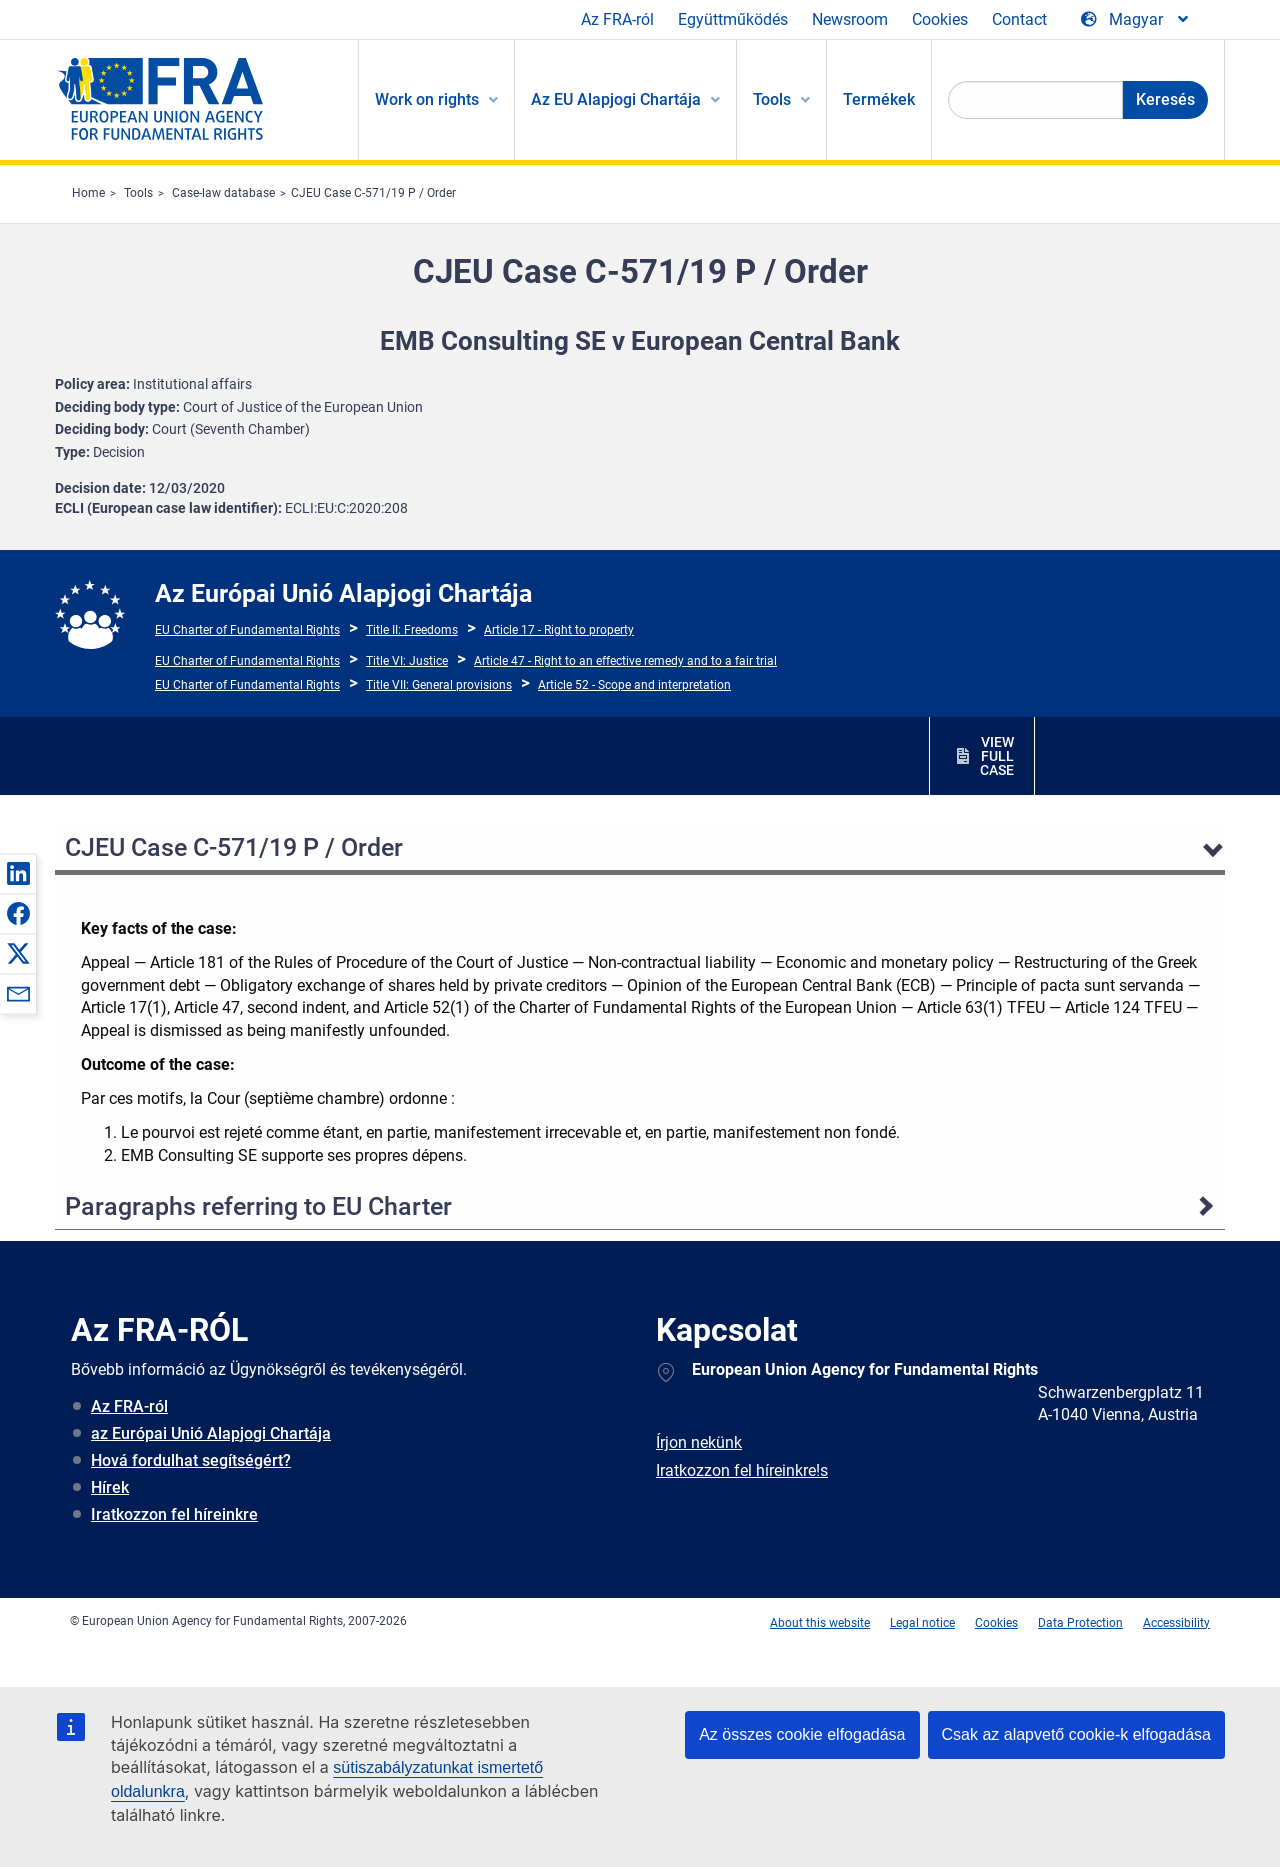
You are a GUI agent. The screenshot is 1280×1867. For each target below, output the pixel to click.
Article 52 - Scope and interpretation (634, 685)
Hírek (110, 1487)
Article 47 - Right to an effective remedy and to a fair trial (625, 661)
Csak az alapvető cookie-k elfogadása (1077, 1734)
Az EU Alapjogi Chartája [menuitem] (616, 99)
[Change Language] (1136, 20)
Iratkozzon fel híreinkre (174, 1514)
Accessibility (1176, 1623)
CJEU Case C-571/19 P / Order (373, 193)
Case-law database (223, 193)
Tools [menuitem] (772, 99)
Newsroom (850, 19)
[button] (18, 873)
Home (88, 193)
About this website (820, 1623)
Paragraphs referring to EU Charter (258, 1206)
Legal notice (922, 1623)
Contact (1019, 19)
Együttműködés (733, 19)
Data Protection (1080, 1623)
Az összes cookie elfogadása (802, 1734)
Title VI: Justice (407, 661)
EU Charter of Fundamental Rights (247, 630)
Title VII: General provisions (439, 685)
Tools (138, 193)
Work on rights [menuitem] (427, 99)
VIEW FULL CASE (997, 756)
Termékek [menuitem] (879, 99)
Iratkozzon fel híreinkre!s (742, 1470)
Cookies (940, 19)
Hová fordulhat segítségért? (191, 1460)
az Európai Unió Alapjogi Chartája (211, 1433)
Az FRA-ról (617, 19)
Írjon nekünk (699, 1442)
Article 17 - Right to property (559, 630)
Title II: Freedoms (412, 630)
